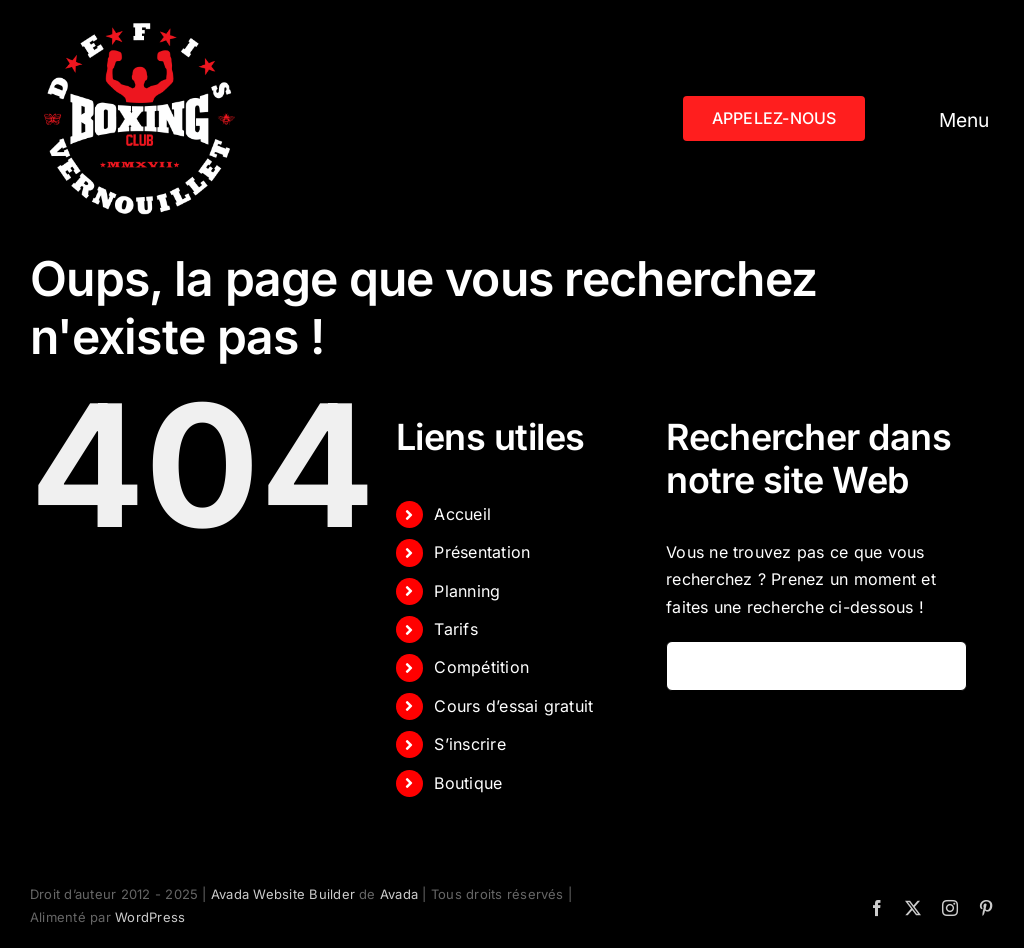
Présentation (482, 552)
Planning (467, 591)
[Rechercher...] (816, 666)
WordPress (150, 917)
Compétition (481, 667)
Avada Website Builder (283, 894)
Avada (399, 894)
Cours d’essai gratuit (513, 706)
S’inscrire (469, 744)
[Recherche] (691, 666)
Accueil (462, 514)
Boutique (468, 783)
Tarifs (455, 629)
